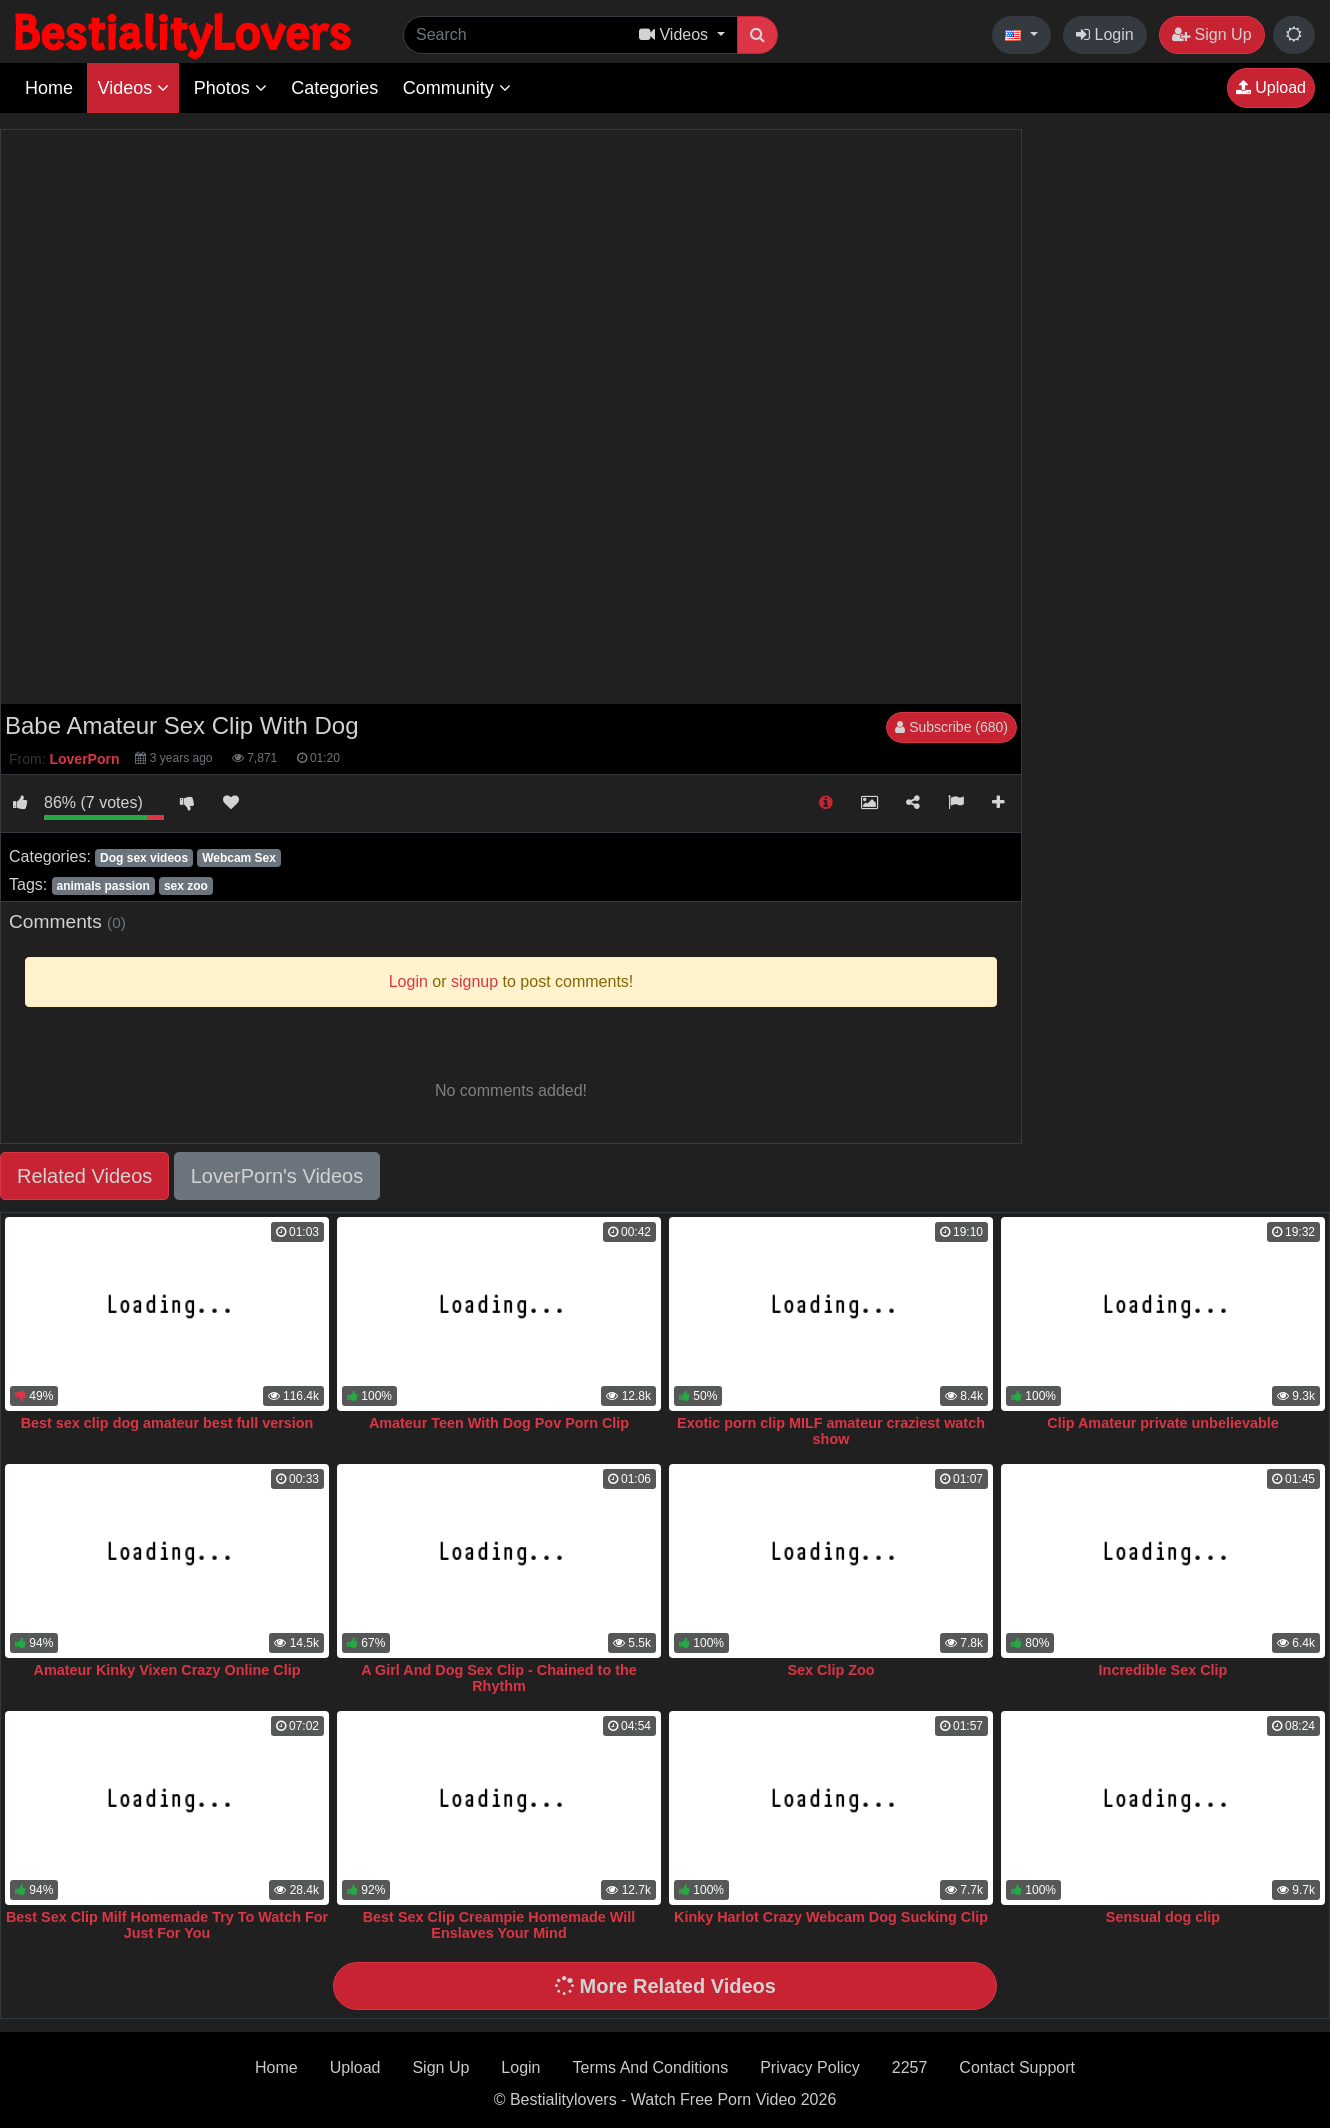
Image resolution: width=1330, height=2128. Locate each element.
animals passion (102, 886)
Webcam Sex (239, 858)
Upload (1271, 87)
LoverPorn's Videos (277, 1176)
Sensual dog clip (1163, 1917)
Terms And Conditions (651, 2067)
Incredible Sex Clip (1163, 1670)
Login (1105, 34)
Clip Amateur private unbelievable (1162, 1423)
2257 (910, 2067)
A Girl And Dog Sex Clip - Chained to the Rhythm (499, 1678)
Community (457, 88)
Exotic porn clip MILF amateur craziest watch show (831, 1431)
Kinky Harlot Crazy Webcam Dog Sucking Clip (831, 1917)
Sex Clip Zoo (830, 1670)
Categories (334, 88)
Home (49, 88)
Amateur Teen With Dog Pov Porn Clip (499, 1423)
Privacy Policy (810, 2067)
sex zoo (186, 886)
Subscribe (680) (951, 727)
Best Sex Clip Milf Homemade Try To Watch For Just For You (167, 1925)
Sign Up (1211, 34)
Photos (230, 88)
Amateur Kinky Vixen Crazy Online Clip (167, 1670)
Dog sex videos (144, 858)
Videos (133, 88)
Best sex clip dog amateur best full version (167, 1423)
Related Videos (84, 1176)
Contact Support (1017, 2067)
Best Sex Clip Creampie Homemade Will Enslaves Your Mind (499, 1925)
